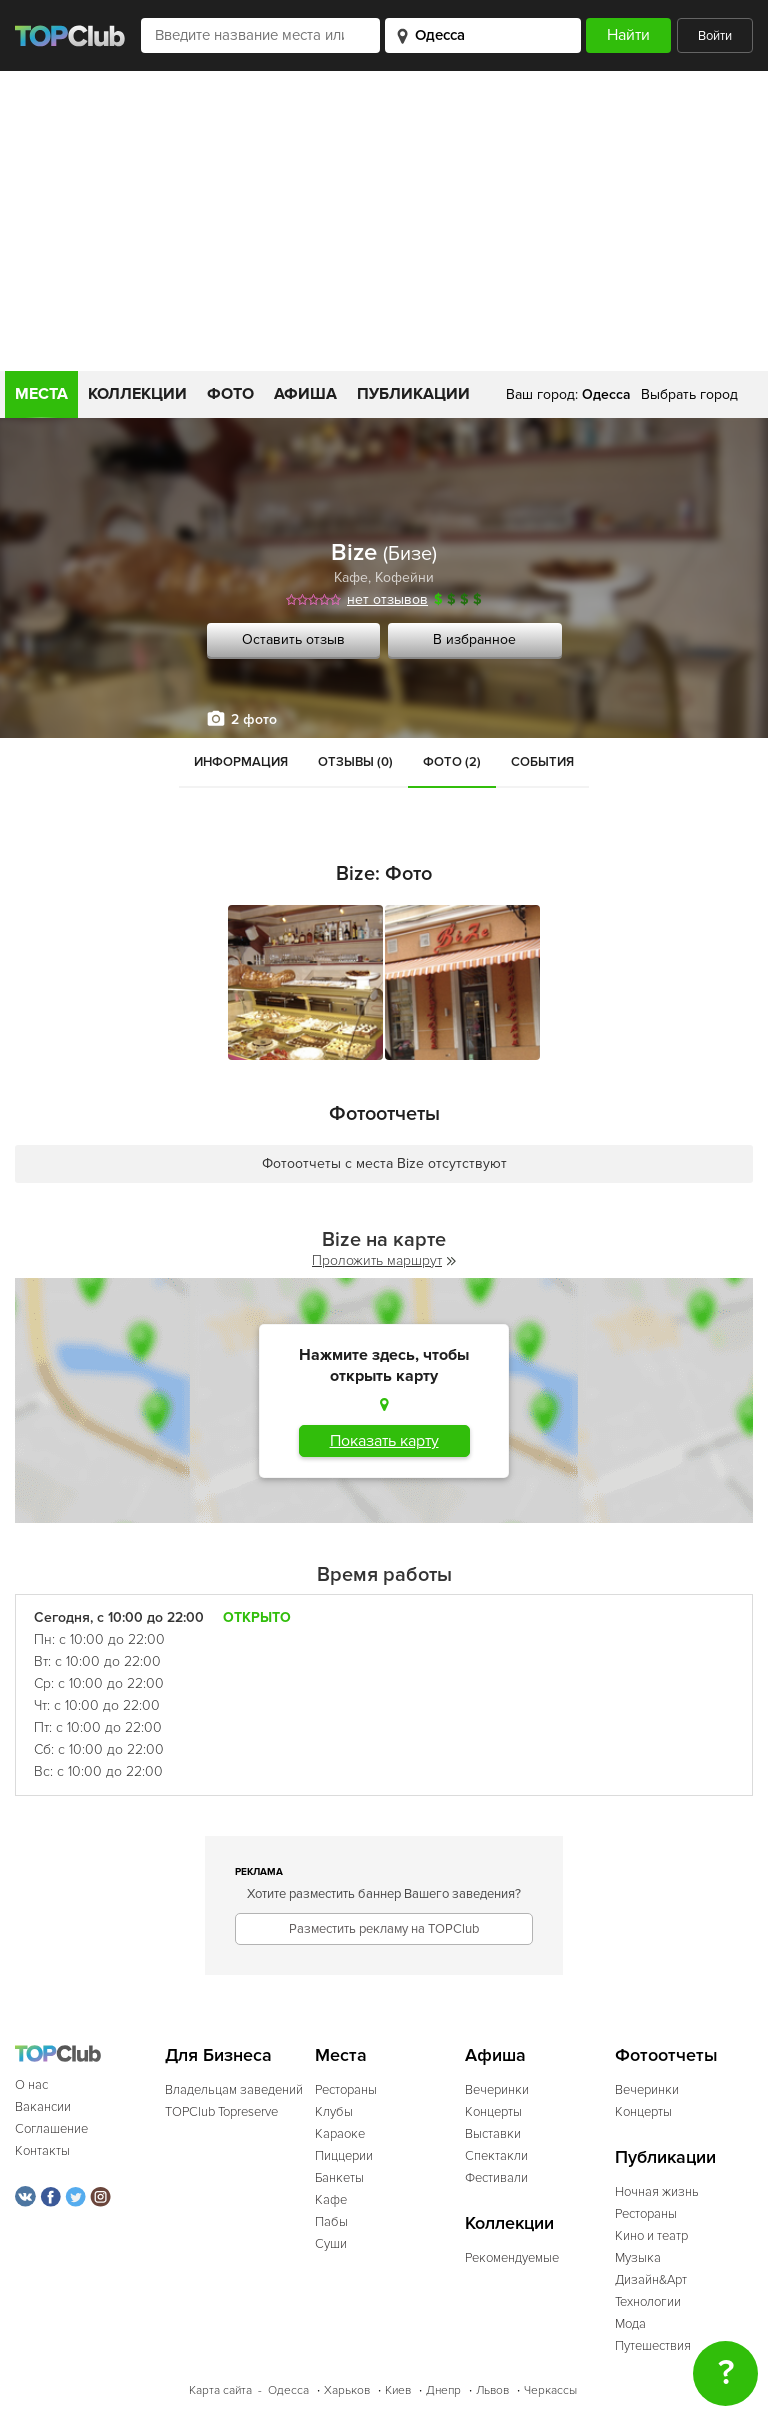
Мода (630, 2324)
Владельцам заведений (234, 2090)
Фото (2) (452, 762)
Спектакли (496, 2156)
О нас (31, 2085)
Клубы (334, 2112)
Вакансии (43, 2107)
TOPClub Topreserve (221, 2112)
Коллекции (137, 394)
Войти (715, 36)
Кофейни (404, 577)
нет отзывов (387, 599)
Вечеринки (497, 2090)
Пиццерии (344, 2156)
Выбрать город (689, 394)
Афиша (305, 394)
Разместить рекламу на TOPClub (384, 1929)
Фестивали (496, 2178)
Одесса (288, 2390)
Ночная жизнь (657, 2192)
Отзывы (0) (355, 762)
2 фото (254, 719)
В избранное (474, 639)
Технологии (648, 2302)
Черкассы (550, 2390)
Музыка (638, 2258)
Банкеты (339, 2178)
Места (41, 394)
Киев (398, 2390)
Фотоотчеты (666, 2055)
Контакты (42, 2151)
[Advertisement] (384, 221)
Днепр (443, 2390)
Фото (230, 394)
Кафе (351, 577)
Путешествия (653, 2346)
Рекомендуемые (512, 2258)
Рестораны (346, 2090)
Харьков (347, 2390)
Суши (331, 2244)
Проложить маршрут (384, 1260)
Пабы (331, 2222)
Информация (241, 762)
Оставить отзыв (293, 639)
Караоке (340, 2134)
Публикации (413, 394)
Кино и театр (651, 2236)
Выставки (493, 2134)
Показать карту (384, 1441)
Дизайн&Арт (651, 2280)
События (542, 762)
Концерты (493, 2112)
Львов (492, 2390)
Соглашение (51, 2129)
